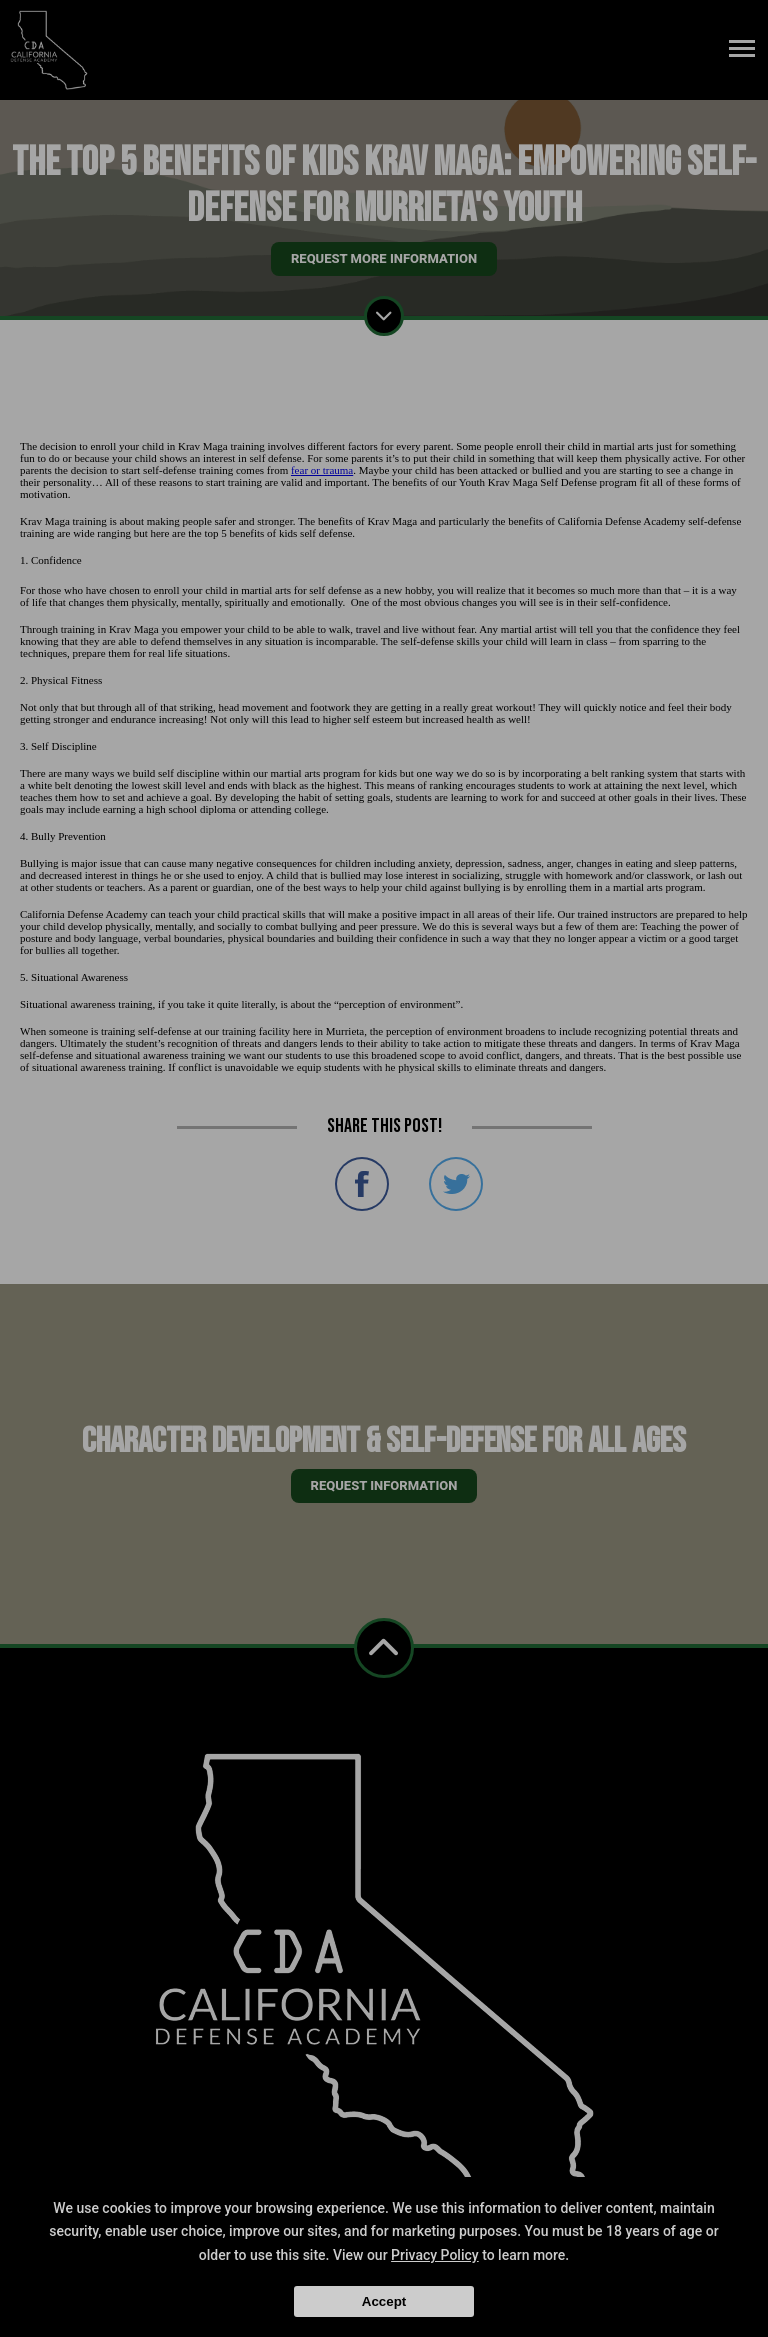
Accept (384, 2301)
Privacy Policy (435, 2255)
